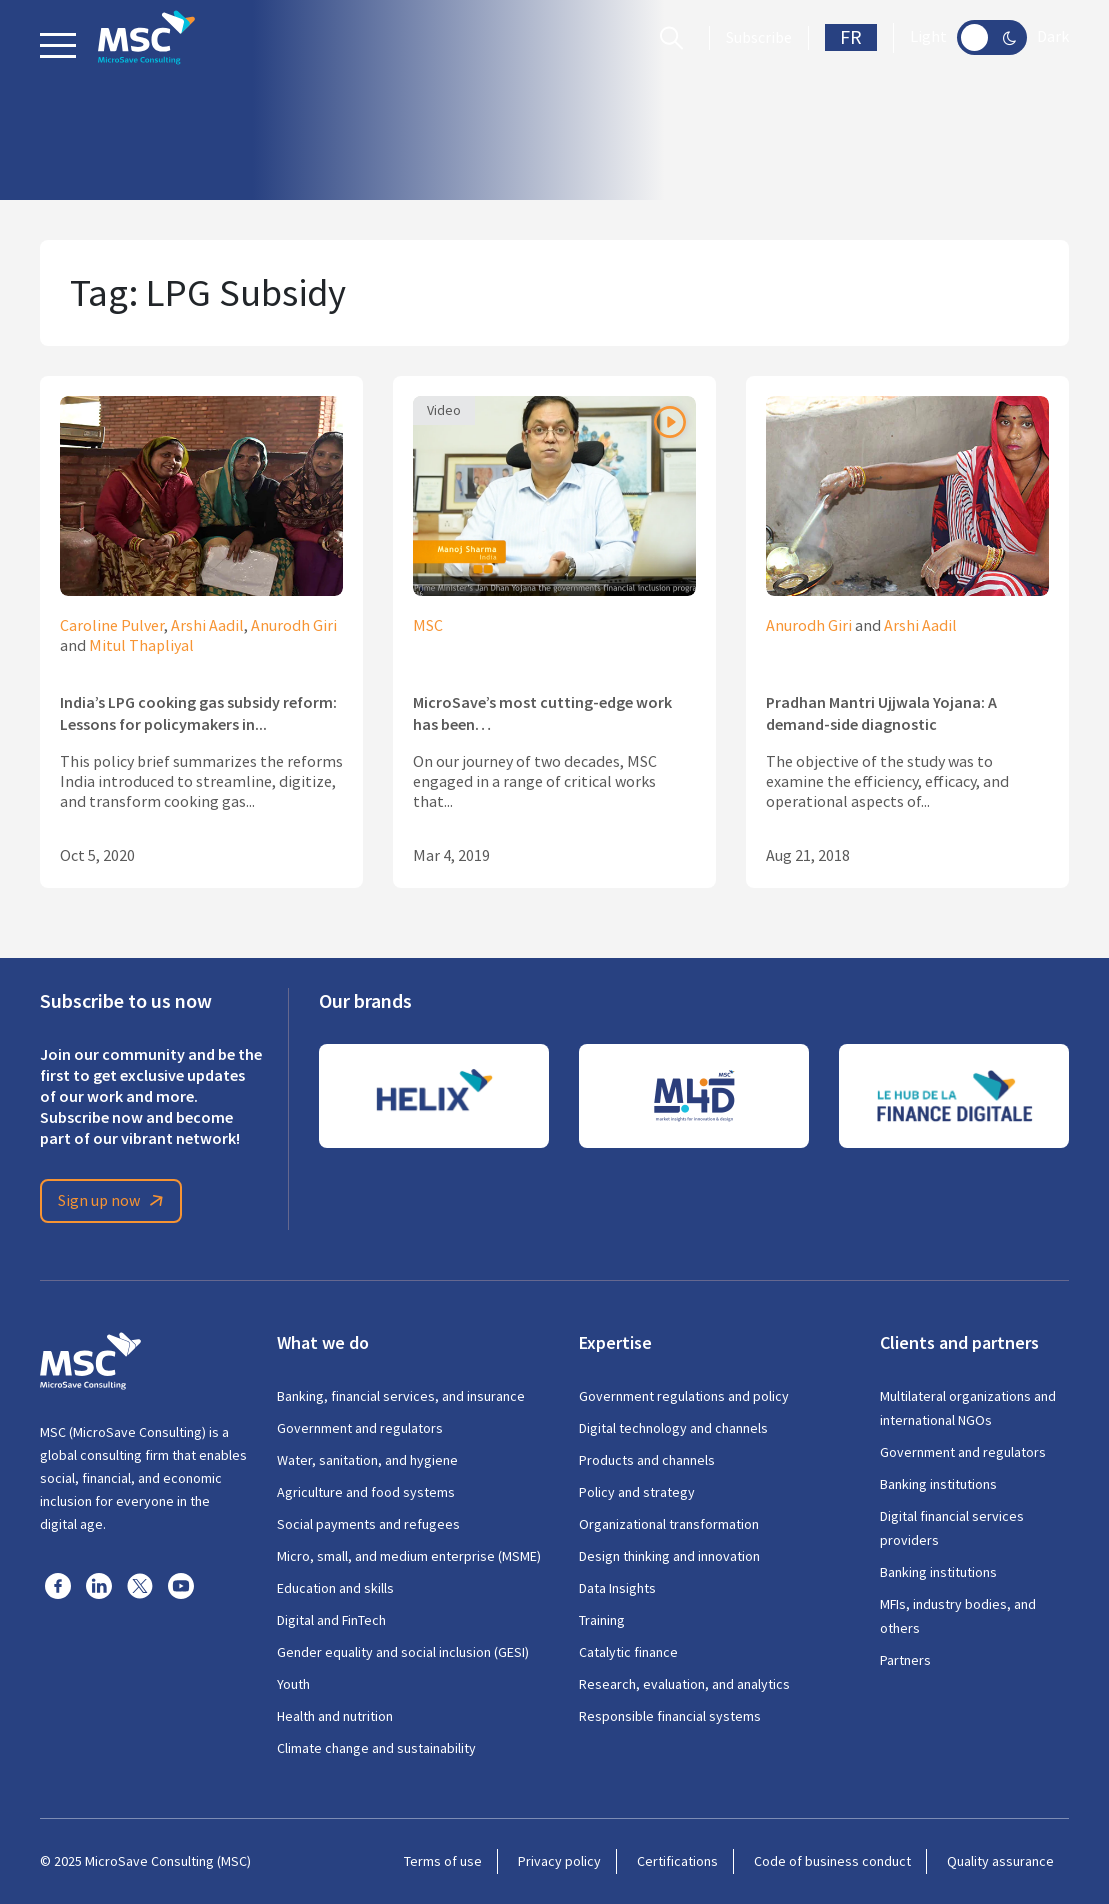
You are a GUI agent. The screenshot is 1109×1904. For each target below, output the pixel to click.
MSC (428, 626)
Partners (905, 1660)
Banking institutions (938, 1484)
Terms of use (443, 1861)
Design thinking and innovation (669, 1556)
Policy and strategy (637, 1492)
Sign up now (114, 1201)
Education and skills (335, 1588)
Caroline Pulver (112, 626)
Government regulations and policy (684, 1396)
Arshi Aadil (207, 626)
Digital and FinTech (331, 1620)
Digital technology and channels (673, 1428)
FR (851, 37)
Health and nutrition (335, 1716)
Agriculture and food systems (366, 1492)
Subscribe (759, 38)
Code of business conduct (832, 1861)
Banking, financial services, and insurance (401, 1396)
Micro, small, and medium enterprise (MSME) (409, 1556)
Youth (293, 1684)
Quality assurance (1000, 1861)
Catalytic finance (628, 1652)
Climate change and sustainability (376, 1748)
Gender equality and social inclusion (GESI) (403, 1652)
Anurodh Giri (294, 626)
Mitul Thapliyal (141, 646)
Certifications (677, 1861)
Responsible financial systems (670, 1716)
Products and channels (647, 1460)
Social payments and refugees (368, 1524)
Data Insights (617, 1588)
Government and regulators (360, 1428)
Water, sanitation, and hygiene (367, 1460)
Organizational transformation (669, 1524)
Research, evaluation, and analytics (684, 1684)
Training (602, 1620)
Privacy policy (559, 1861)
